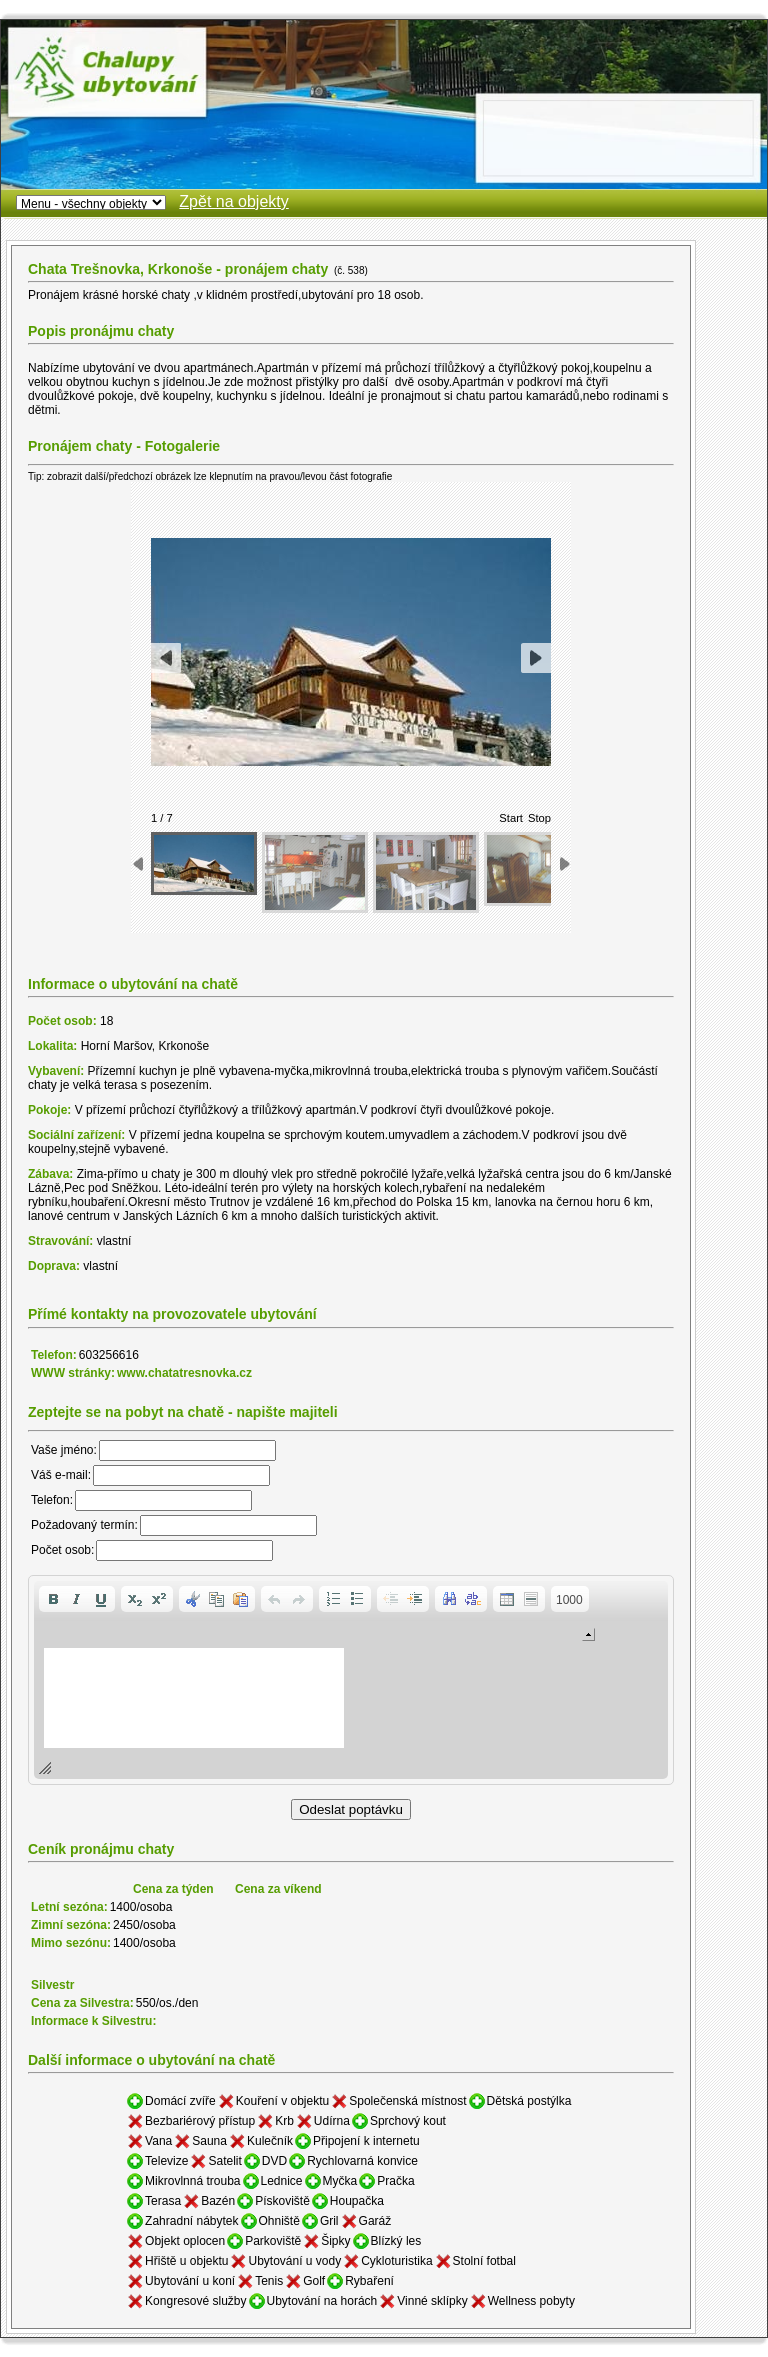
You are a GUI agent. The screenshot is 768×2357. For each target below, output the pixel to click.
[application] (351, 1680)
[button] (53, 1599)
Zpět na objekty (233, 201)
